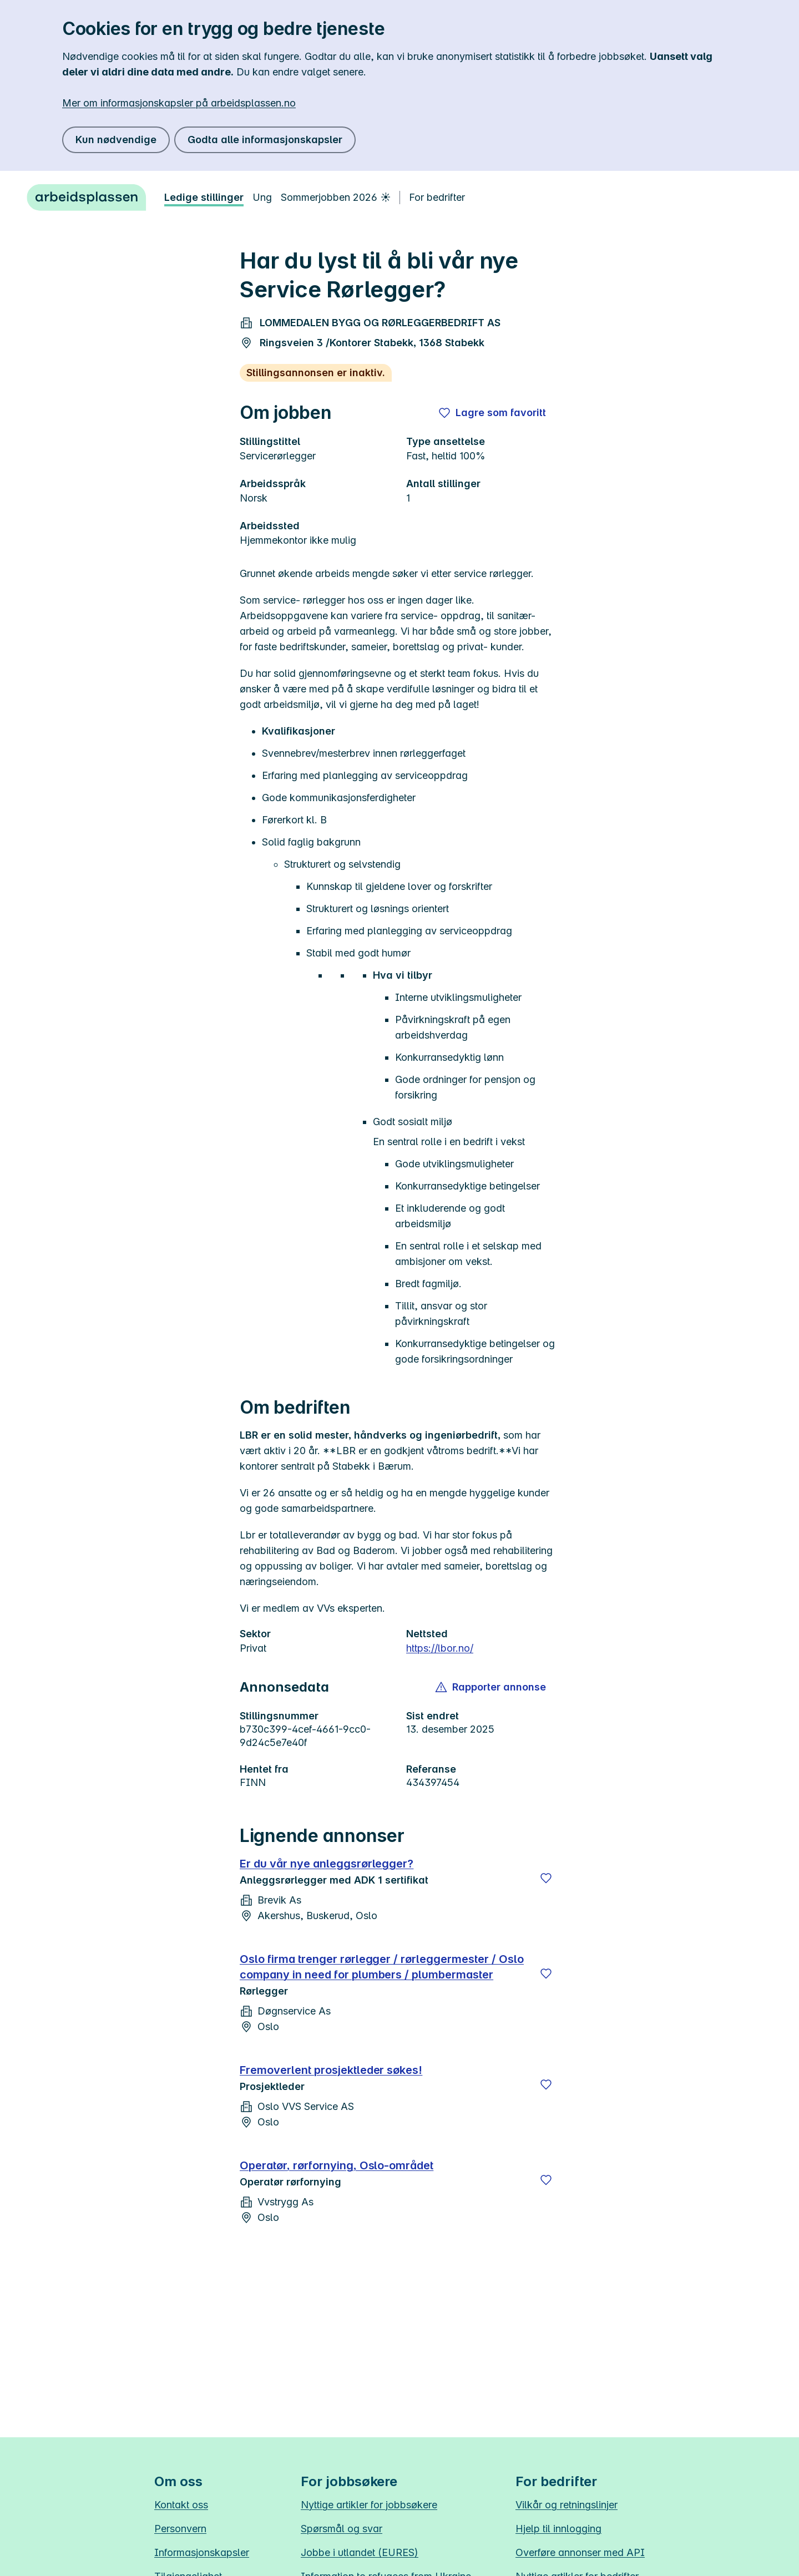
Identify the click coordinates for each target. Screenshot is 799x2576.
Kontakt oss (181, 2505)
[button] (491, 1687)
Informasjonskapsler (201, 2552)
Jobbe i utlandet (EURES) (359, 2552)
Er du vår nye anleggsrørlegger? (326, 1863)
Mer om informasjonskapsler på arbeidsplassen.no (179, 103)
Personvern (180, 2528)
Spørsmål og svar (341, 2528)
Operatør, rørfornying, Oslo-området (336, 2165)
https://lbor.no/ (439, 1648)
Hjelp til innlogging (558, 2528)
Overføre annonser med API (580, 2552)
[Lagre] (546, 1878)
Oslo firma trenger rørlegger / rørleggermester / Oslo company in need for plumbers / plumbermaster (382, 1966)
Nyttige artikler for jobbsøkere (369, 2505)
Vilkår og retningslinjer (566, 2505)
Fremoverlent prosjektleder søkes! (331, 2070)
